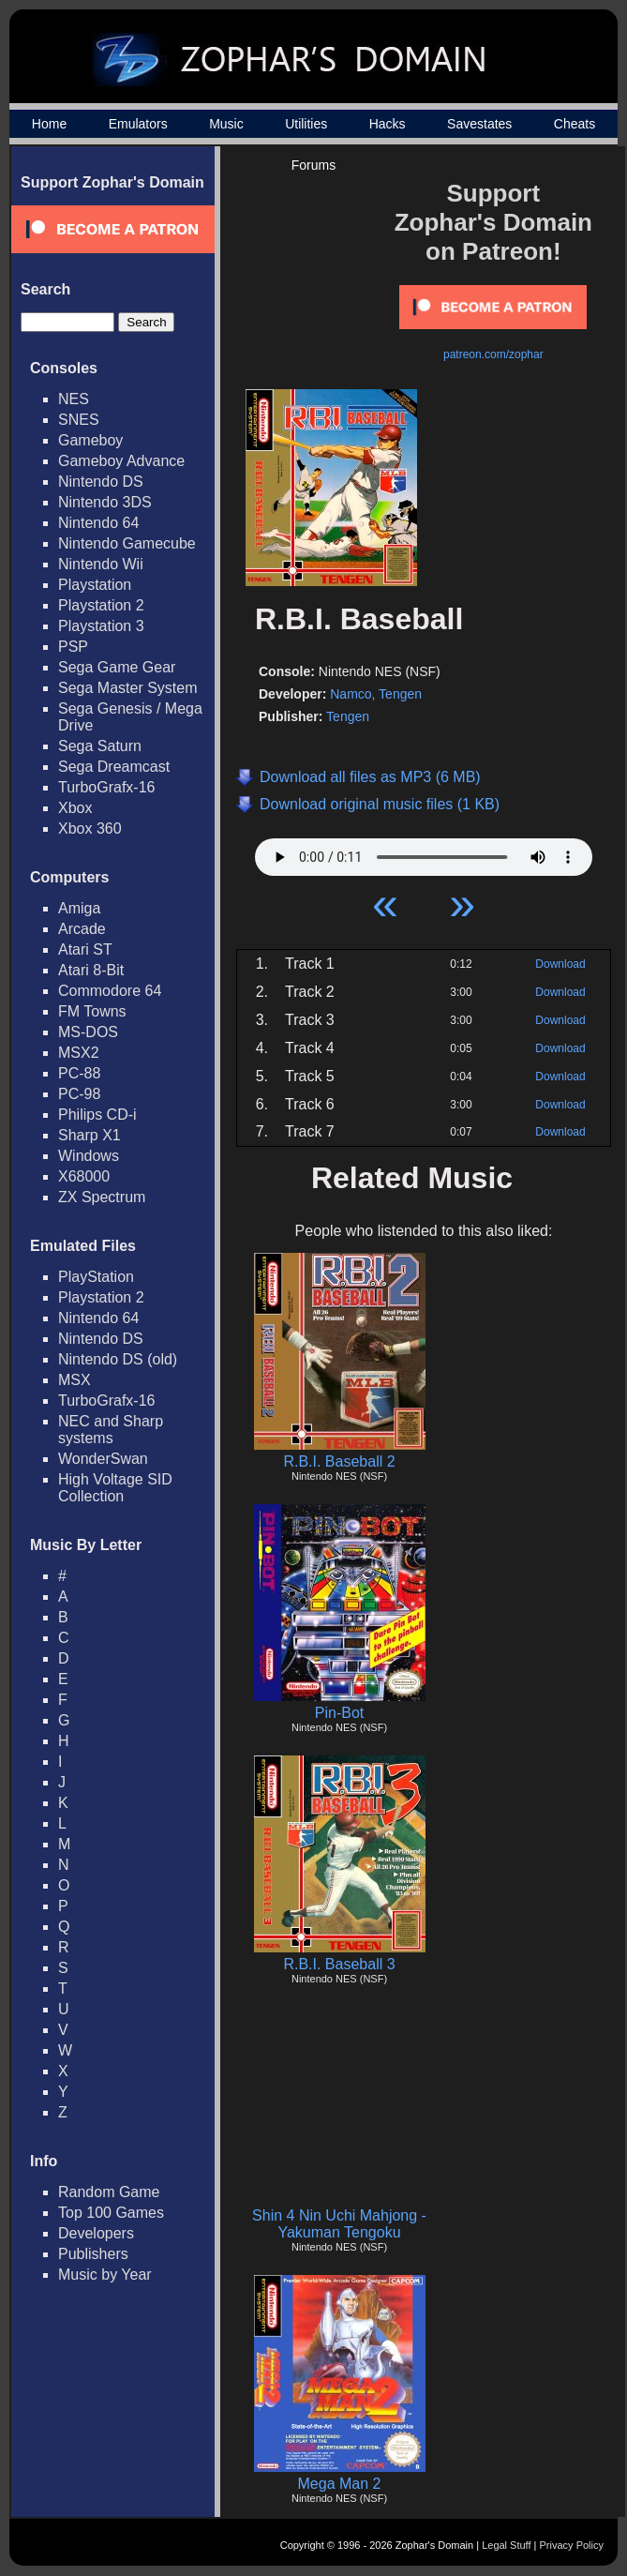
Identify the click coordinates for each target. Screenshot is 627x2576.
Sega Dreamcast (114, 767)
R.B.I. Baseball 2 (339, 1461)
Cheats (574, 123)
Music (226, 123)
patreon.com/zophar (493, 354)
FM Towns (92, 1011)
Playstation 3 (101, 626)
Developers (96, 2233)
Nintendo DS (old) (117, 1359)
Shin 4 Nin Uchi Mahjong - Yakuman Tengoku (339, 2223)
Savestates (479, 123)
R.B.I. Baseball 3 (339, 1964)
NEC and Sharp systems (110, 1429)
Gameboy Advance (121, 461)
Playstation (94, 585)
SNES (78, 420)
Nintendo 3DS (105, 502)
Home (49, 123)
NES (73, 399)
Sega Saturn (100, 746)
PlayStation (96, 1277)
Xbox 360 (90, 828)
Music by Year (105, 2274)
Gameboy (90, 440)
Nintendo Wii (100, 564)
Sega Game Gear (116, 667)
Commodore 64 (109, 991)
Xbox (75, 808)
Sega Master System (128, 688)
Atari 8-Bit (91, 970)
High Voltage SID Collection (115, 1487)
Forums (313, 165)
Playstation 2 (101, 605)
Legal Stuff (506, 2545)
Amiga (79, 908)
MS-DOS (88, 1032)
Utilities (306, 123)
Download (560, 964)
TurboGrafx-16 (106, 787)
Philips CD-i (97, 1114)
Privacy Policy (572, 2545)
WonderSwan (103, 1459)
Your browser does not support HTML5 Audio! (423, 852)
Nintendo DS (100, 482)
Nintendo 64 (98, 523)
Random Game (109, 2192)
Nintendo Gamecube (127, 543)
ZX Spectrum (101, 1197)
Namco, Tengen (376, 693)
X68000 (84, 1176)
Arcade (82, 929)
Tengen (347, 716)
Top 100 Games (111, 2213)
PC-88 (79, 1073)
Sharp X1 (89, 1135)
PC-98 (79, 1094)
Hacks (387, 123)
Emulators (138, 123)
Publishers (93, 2254)
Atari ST (85, 949)
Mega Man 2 (339, 2484)
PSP (73, 647)
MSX (74, 1380)
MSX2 (78, 1053)
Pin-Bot (339, 1713)
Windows (88, 1156)
